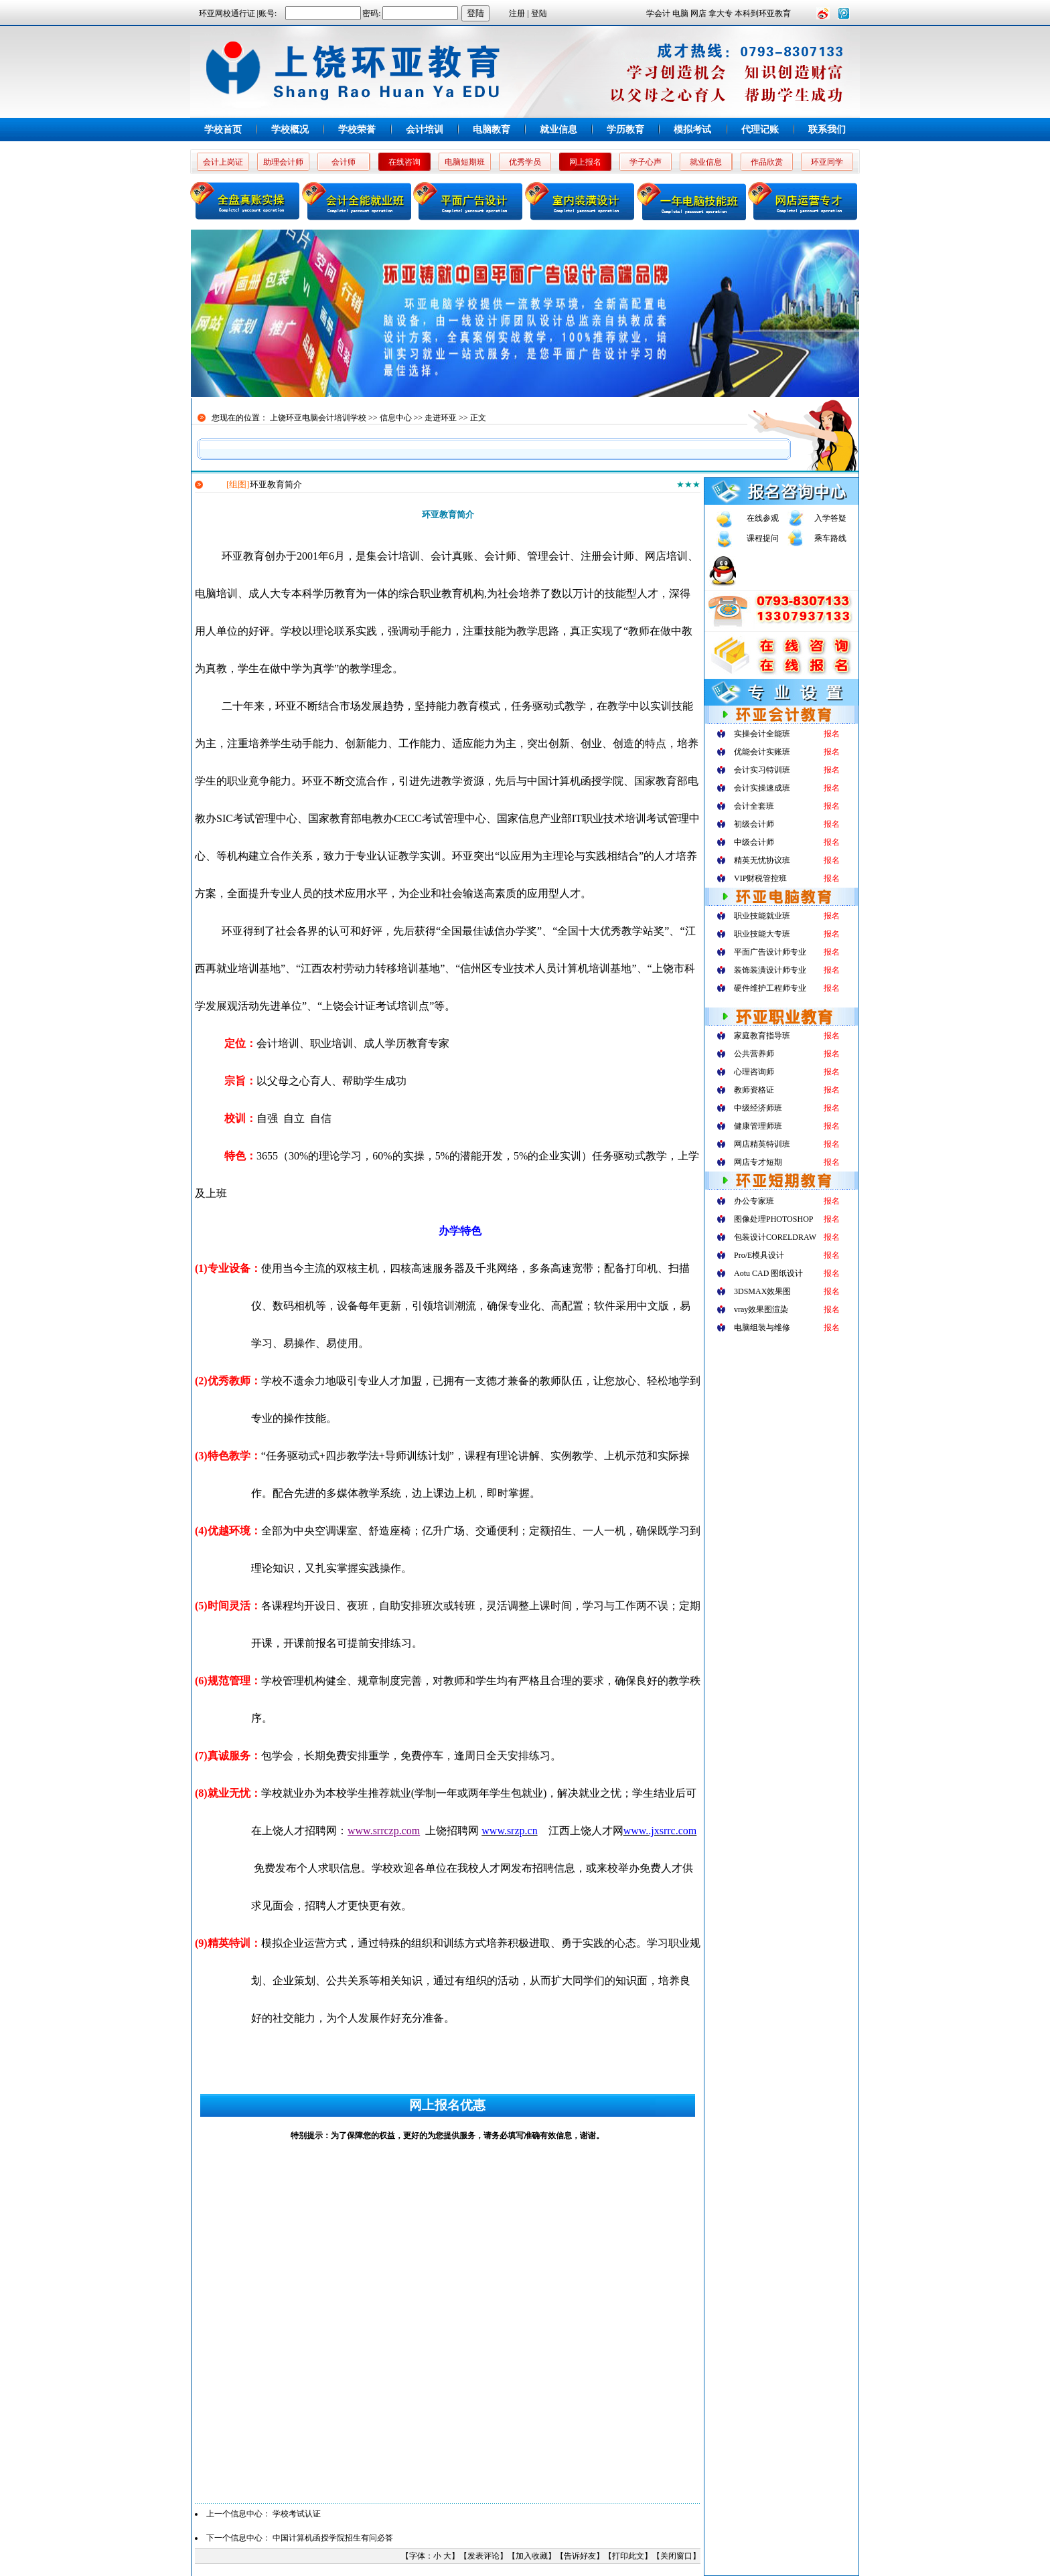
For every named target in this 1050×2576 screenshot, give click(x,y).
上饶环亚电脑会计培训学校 (318, 417)
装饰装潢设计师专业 (770, 970)
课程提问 (763, 538)
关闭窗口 (676, 2556)
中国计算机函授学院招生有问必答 (333, 2538)
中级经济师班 (758, 1108)
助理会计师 (283, 162)
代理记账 (760, 130)
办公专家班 (754, 1201)
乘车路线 (830, 538)
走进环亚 (441, 417)
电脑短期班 (465, 162)
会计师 (343, 162)
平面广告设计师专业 (770, 952)
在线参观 (763, 518)
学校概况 (290, 130)
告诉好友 (580, 2556)
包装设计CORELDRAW (775, 1237)
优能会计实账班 (762, 751)
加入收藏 (532, 2556)
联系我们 (827, 130)
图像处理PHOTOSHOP (773, 1219)
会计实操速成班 (762, 788)
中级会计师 (754, 842)
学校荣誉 (357, 130)
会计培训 (424, 130)
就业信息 (558, 130)
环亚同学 (827, 162)
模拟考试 (692, 130)
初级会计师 (754, 824)
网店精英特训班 (762, 1144)
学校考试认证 (297, 2513)
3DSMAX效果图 (762, 1291)
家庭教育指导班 (762, 1035)
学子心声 (645, 162)
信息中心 (396, 417)
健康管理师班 (758, 1126)
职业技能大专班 (762, 934)
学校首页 (223, 130)
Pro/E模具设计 (759, 1255)
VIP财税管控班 (760, 878)
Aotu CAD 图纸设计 (768, 1273)
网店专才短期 (758, 1162)
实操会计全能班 (762, 733)
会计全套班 (754, 806)
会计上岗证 (223, 162)
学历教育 (625, 130)
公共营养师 (754, 1053)
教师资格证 (754, 1090)
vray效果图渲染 (761, 1309)
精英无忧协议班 (762, 860)
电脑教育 (491, 130)
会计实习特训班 (762, 770)
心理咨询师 (754, 1071)
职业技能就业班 (762, 915)
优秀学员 (525, 162)
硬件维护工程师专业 (770, 988)
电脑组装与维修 (762, 1327)
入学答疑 (830, 518)
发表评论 (483, 2556)
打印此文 (628, 2556)
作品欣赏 (767, 162)
